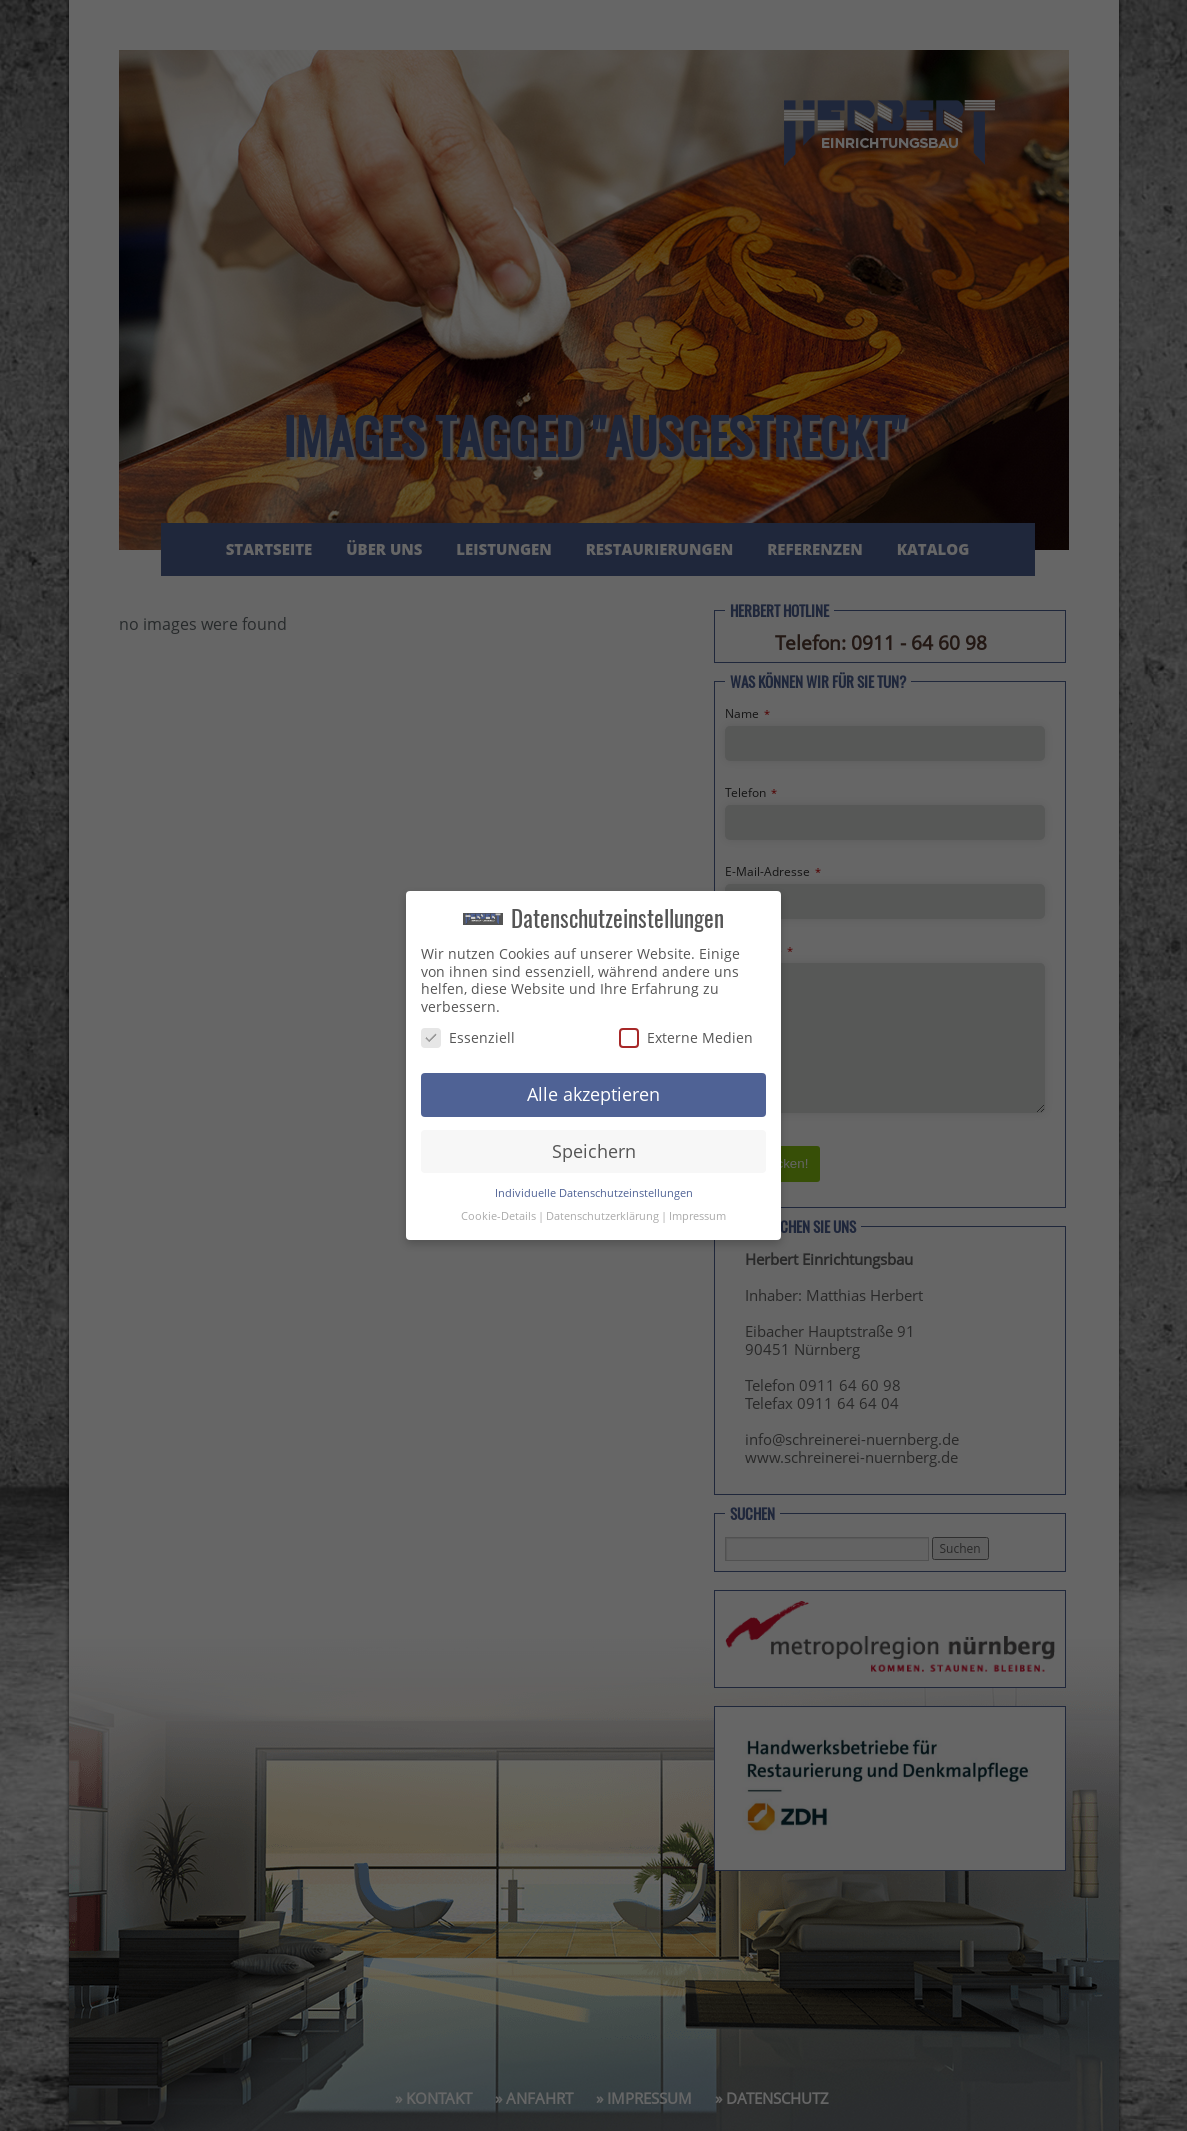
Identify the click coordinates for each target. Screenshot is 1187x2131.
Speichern (594, 1151)
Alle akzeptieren (593, 1094)
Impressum (697, 1216)
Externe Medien (686, 1037)
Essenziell (468, 1037)
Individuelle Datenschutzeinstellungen (594, 1193)
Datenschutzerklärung (602, 1216)
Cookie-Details (498, 1216)
